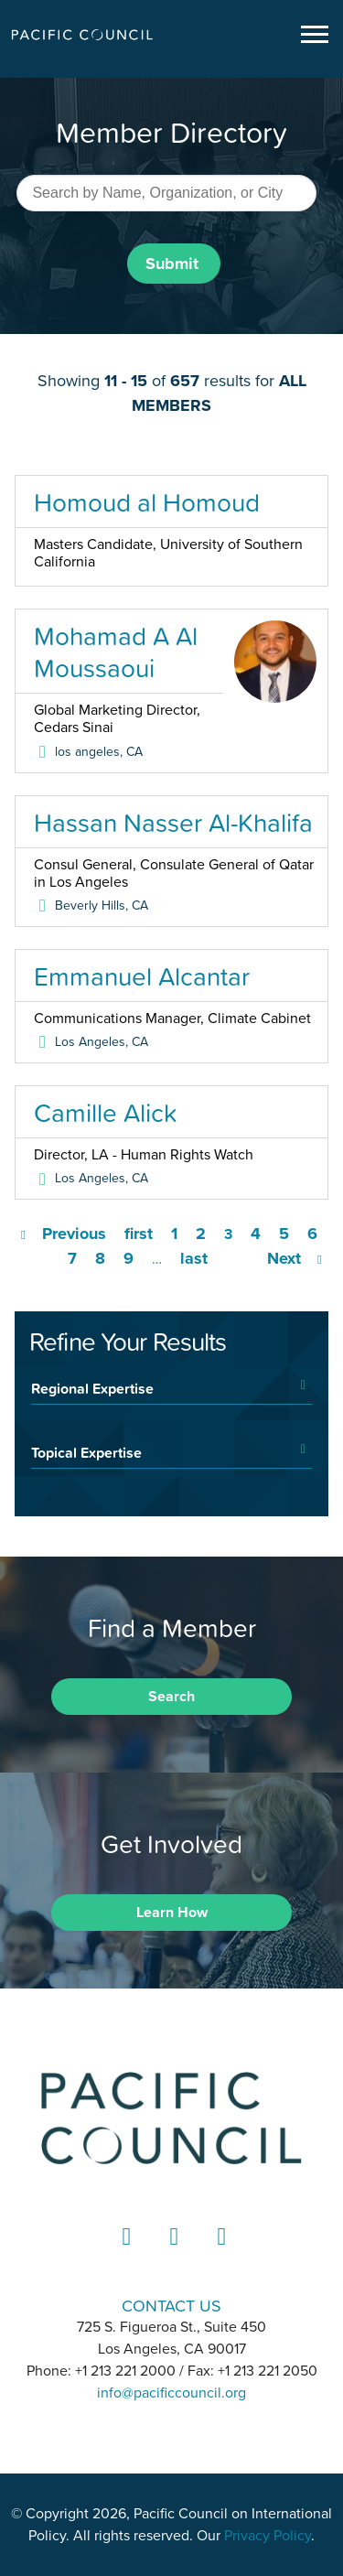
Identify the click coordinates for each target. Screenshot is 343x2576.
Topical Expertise (86, 1452)
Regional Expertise (92, 1388)
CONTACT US (171, 2305)
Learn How (172, 1912)
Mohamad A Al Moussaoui (116, 652)
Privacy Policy (267, 2536)
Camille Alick (105, 1113)
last (194, 1258)
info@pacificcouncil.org (171, 2393)
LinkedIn (124, 2253)
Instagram (172, 2253)
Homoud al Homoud (147, 502)
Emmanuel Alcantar (142, 976)
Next (284, 1258)
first (138, 1233)
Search (171, 1696)
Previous (74, 1233)
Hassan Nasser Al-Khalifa (173, 822)
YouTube (219, 2253)
